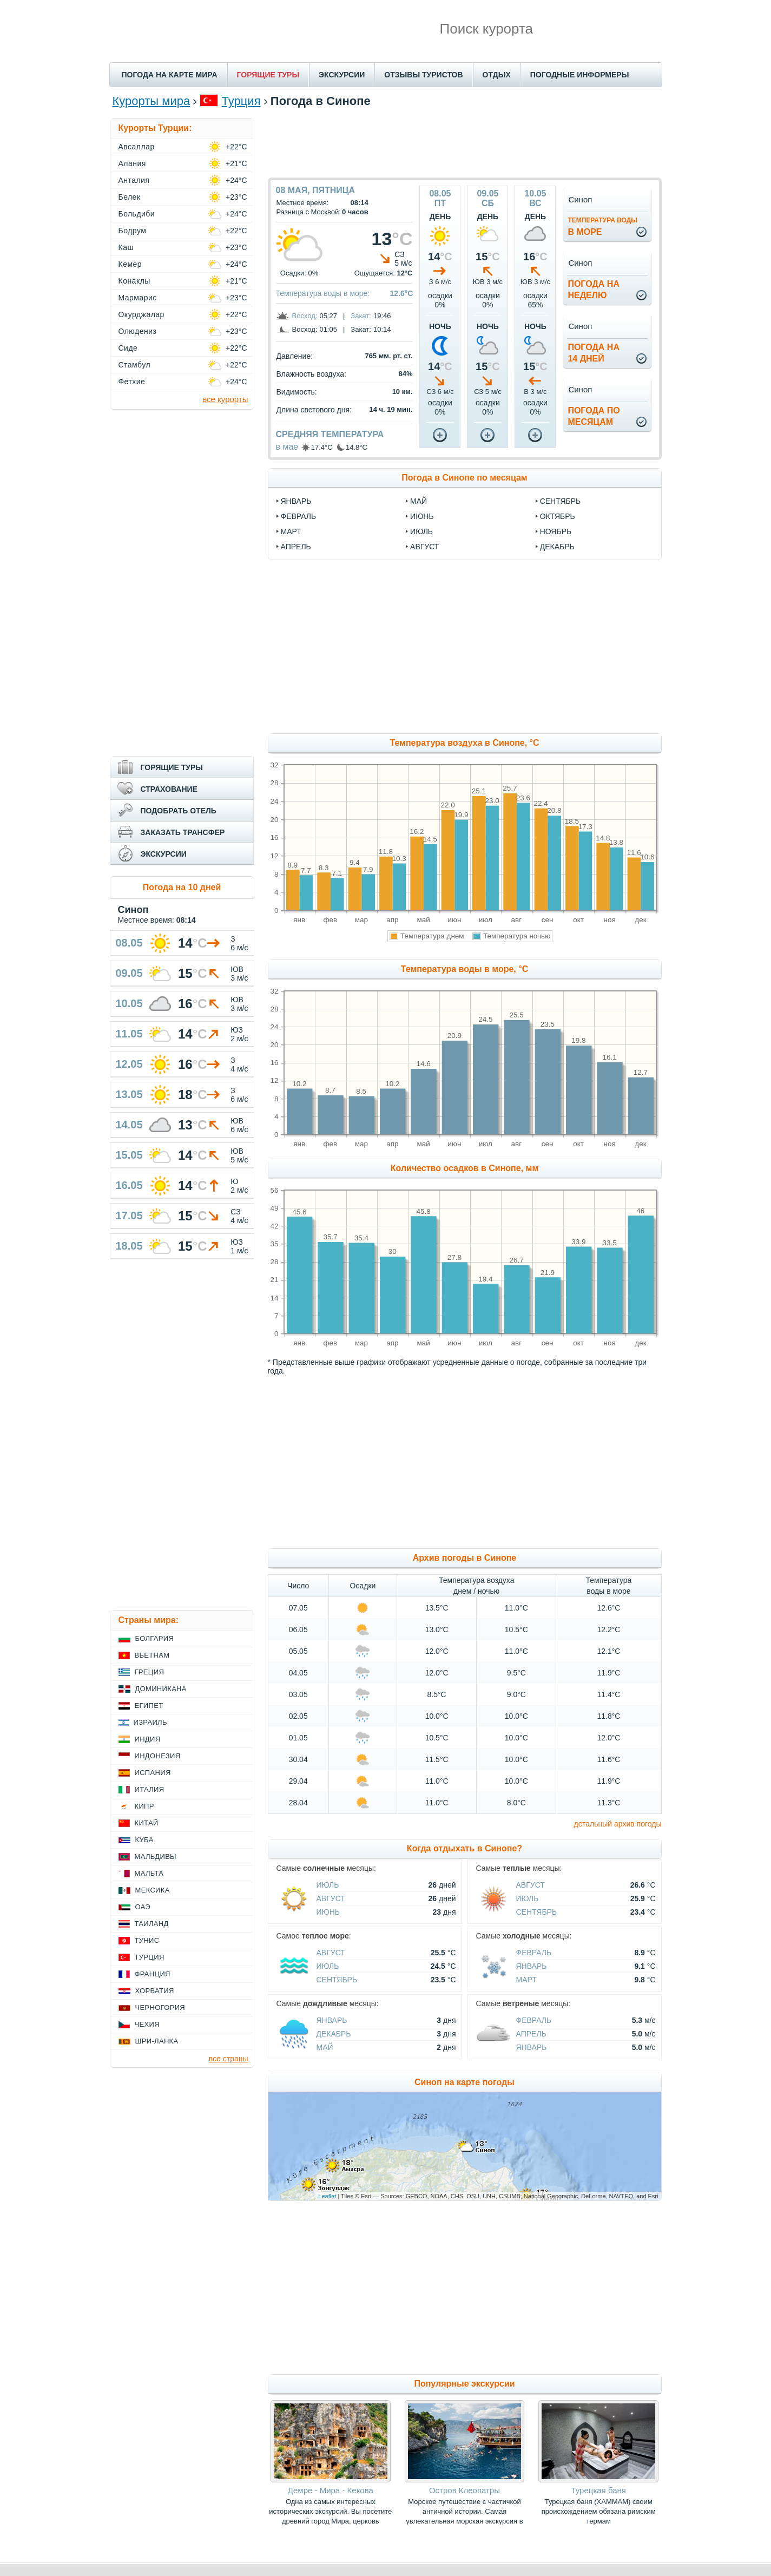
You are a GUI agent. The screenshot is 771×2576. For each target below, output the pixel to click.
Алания (132, 163)
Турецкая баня (598, 2490)
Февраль (534, 1952)
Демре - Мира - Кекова (330, 2490)
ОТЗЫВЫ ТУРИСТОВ (423, 74)
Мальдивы (155, 1856)
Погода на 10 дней (182, 887)
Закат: (361, 316)
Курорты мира (151, 101)
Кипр (144, 1806)
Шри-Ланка (157, 2041)
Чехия (147, 2024)
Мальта (149, 1873)
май (418, 501)
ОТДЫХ (497, 74)
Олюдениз (137, 331)
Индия (148, 1739)
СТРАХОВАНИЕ (169, 789)
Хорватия (154, 1991)
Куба (144, 1840)
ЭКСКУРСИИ (342, 74)
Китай (147, 1823)
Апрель (531, 2033)
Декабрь (334, 2033)
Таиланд (152, 1924)
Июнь (328, 1912)
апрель (296, 546)
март (291, 531)
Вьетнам (152, 1655)
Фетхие (132, 381)
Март (526, 1979)
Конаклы (134, 281)
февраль (299, 516)
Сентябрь (536, 1912)
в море (602, 226)
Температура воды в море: (323, 293)
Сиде (128, 348)
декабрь (557, 546)
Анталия (134, 180)
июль (421, 531)
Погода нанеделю (594, 289)
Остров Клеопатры (464, 2490)
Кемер (130, 264)
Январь (531, 1966)
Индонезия (158, 1756)
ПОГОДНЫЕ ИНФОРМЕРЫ (579, 74)
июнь (422, 516)
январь (296, 501)
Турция (241, 101)
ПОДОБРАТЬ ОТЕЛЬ (178, 810)
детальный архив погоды (618, 1823)
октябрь (557, 516)
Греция (149, 1672)
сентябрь (560, 501)
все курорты (225, 399)
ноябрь (556, 531)
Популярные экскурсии (464, 2383)
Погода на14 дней (594, 353)
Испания (153, 1773)
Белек (129, 197)
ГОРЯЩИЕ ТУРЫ (268, 74)
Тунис (147, 1940)
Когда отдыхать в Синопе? (464, 1848)
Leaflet (327, 2196)
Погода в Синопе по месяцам (464, 477)
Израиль (150, 1722)
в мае (287, 446)
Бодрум (132, 230)
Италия (149, 1789)
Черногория (160, 2007)
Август (331, 1898)
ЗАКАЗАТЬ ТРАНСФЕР (183, 832)
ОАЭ (143, 1907)
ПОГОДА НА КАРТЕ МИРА (170, 74)
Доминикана (161, 1689)
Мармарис (137, 297)
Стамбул (134, 364)
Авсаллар (136, 146)
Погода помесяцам (594, 416)
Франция (152, 1974)
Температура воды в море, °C (464, 969)
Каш (126, 247)
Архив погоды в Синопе (465, 1557)
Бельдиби (136, 213)
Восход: (305, 316)
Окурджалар (141, 314)
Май (325, 2047)
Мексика (152, 1890)
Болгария (154, 1638)
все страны (228, 2058)
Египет (149, 1705)
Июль (328, 1885)
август (424, 546)
